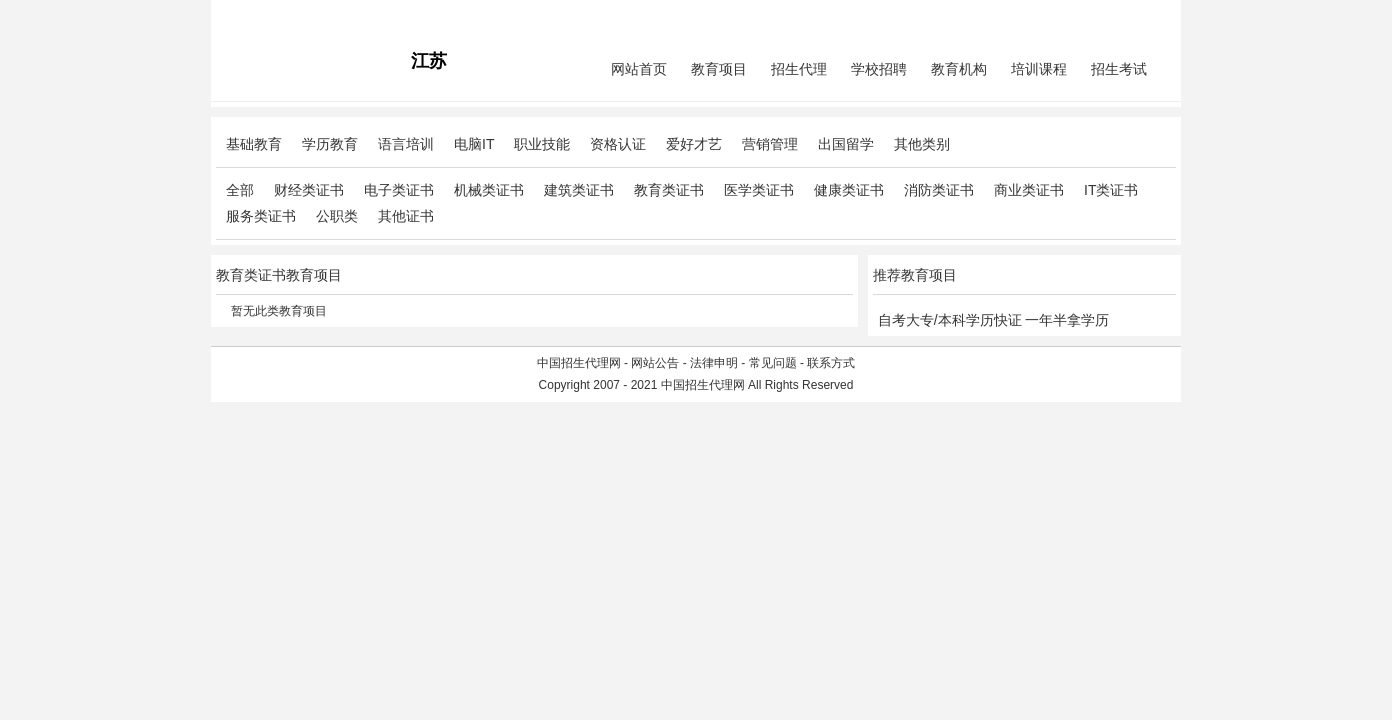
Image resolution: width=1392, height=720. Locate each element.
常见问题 (773, 363)
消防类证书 (939, 190)
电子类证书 (399, 190)
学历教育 (330, 144)
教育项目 (719, 69)
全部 (240, 190)
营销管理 (770, 144)
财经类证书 (309, 190)
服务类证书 (261, 216)
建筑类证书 (579, 190)
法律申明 (714, 363)
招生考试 (1119, 69)
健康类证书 (849, 190)
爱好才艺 (694, 144)
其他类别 (922, 144)
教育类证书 (669, 190)
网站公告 (655, 363)
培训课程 (1039, 69)
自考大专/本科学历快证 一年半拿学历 (994, 320)
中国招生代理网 (579, 363)
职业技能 (542, 144)
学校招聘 (879, 69)
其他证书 (406, 216)
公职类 (337, 216)
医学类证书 (759, 190)
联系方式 (831, 363)
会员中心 (1101, 16)
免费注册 (1152, 16)
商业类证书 (1029, 190)
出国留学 (846, 144)
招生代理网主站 (258, 16)
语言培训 (406, 144)
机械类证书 (489, 190)
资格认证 (618, 144)
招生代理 (799, 69)
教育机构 (959, 69)
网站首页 (639, 69)
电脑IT (474, 144)
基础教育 (254, 144)
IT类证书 (1111, 190)
